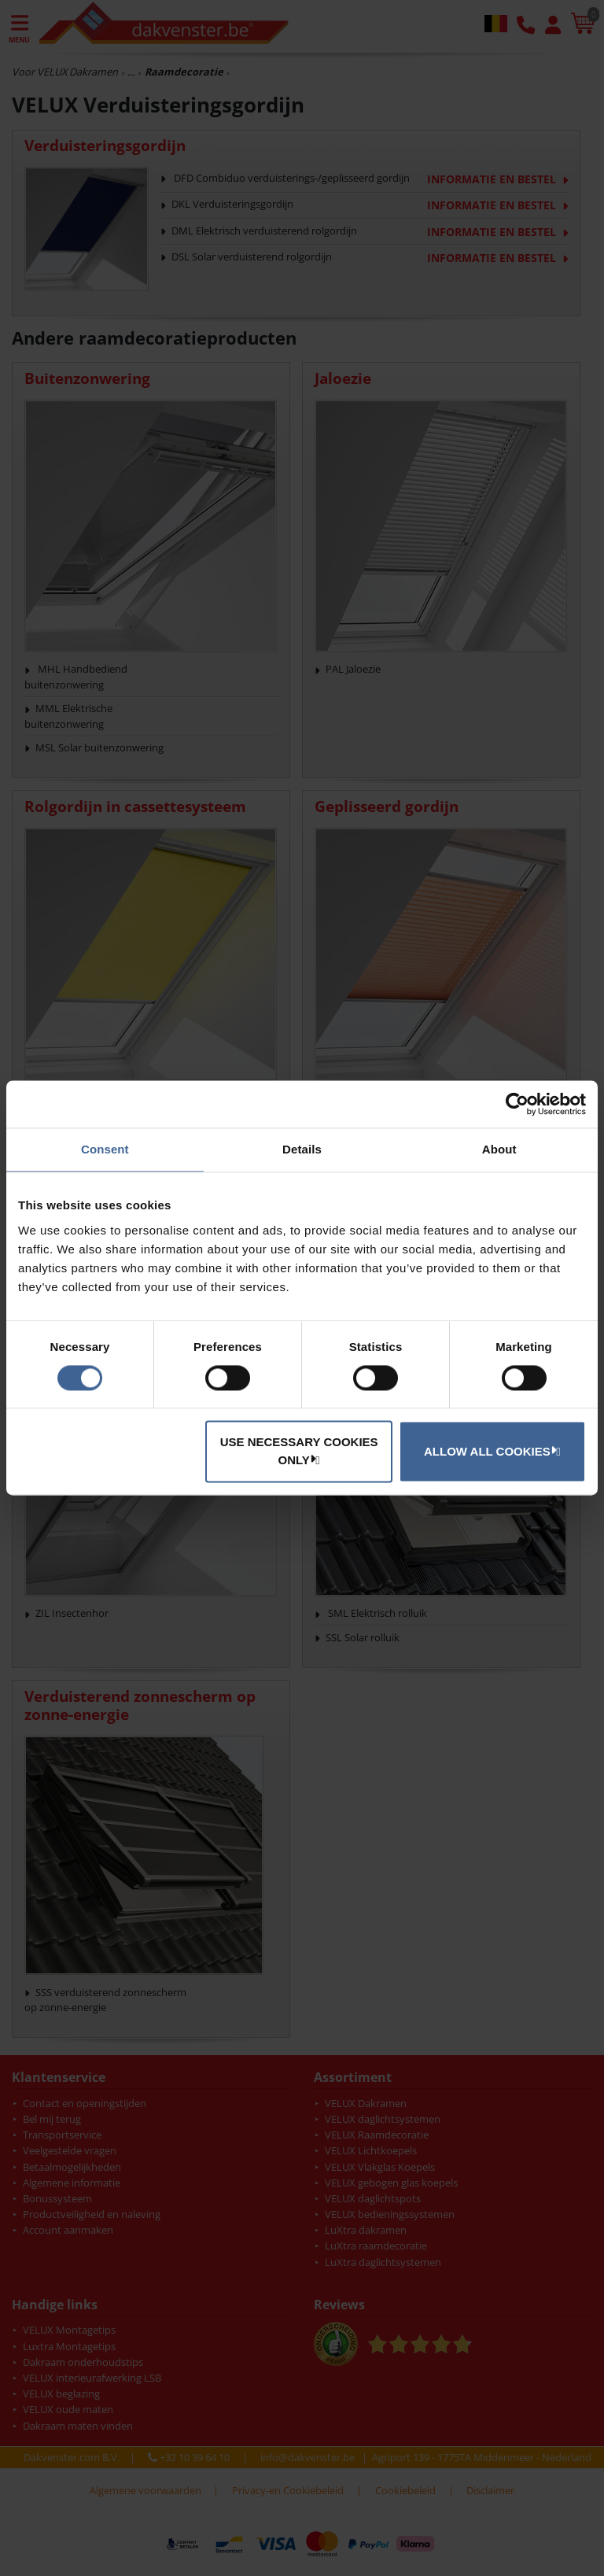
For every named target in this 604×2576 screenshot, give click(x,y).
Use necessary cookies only (299, 1451)
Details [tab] (302, 1149)
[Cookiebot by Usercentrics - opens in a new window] (517, 1104)
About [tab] (499, 1149)
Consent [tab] (105, 1149)
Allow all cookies (490, 1451)
